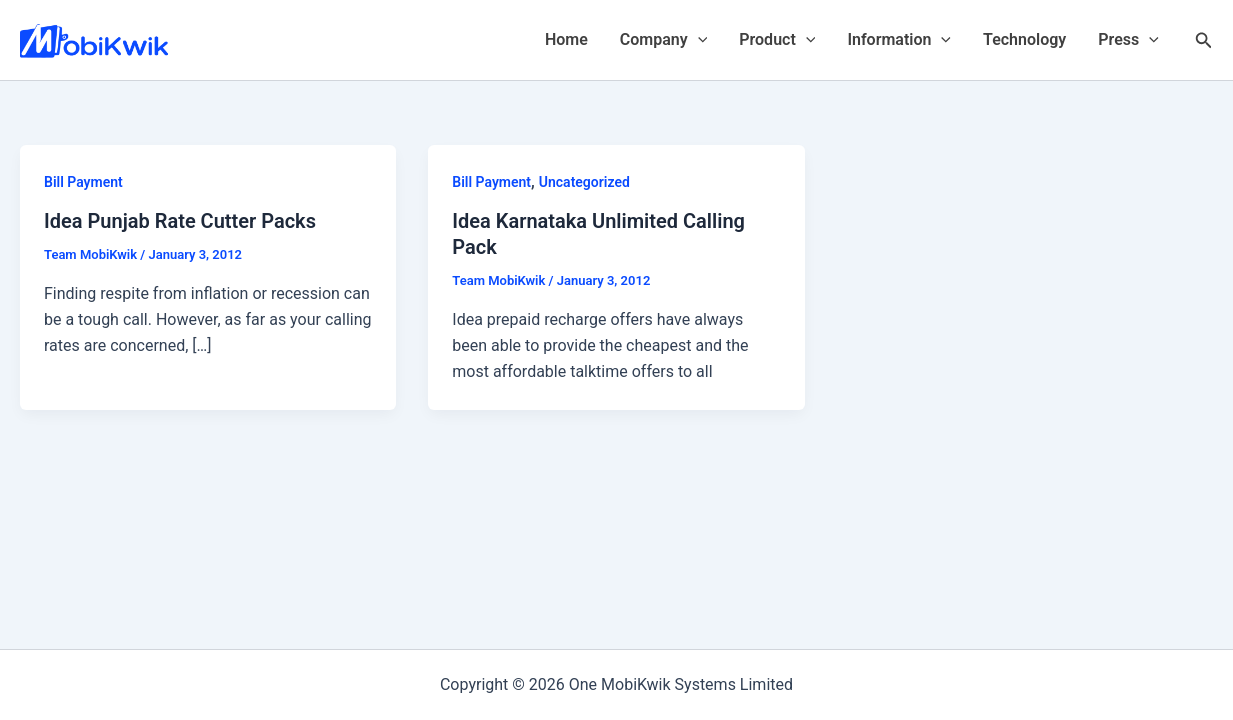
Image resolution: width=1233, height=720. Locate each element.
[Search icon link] (1204, 40)
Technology (1024, 39)
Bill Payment (83, 182)
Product (777, 40)
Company (663, 40)
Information (899, 40)
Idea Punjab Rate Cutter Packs (180, 221)
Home (566, 39)
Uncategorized (584, 182)
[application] (698, 40)
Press (1128, 40)
